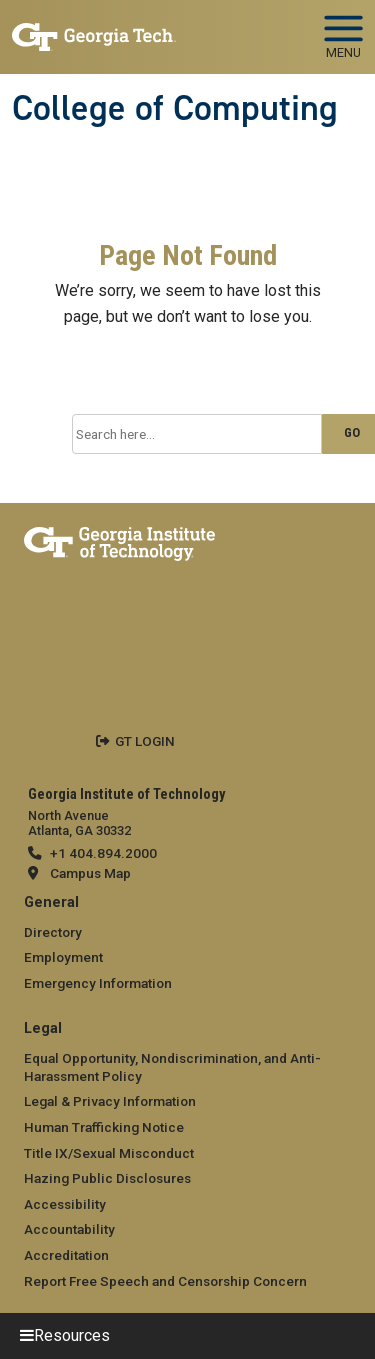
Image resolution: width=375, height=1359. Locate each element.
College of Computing (175, 108)
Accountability (69, 1229)
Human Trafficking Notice (104, 1127)
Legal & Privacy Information (110, 1101)
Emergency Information (98, 983)
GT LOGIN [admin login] (145, 741)
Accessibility (65, 1204)
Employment (63, 957)
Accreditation (66, 1255)
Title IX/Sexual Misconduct (109, 1153)
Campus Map (90, 873)
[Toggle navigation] (343, 30)
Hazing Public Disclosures (107, 1178)
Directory (53, 932)
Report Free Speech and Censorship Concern (165, 1281)
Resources (72, 1335)
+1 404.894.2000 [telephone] (103, 853)
